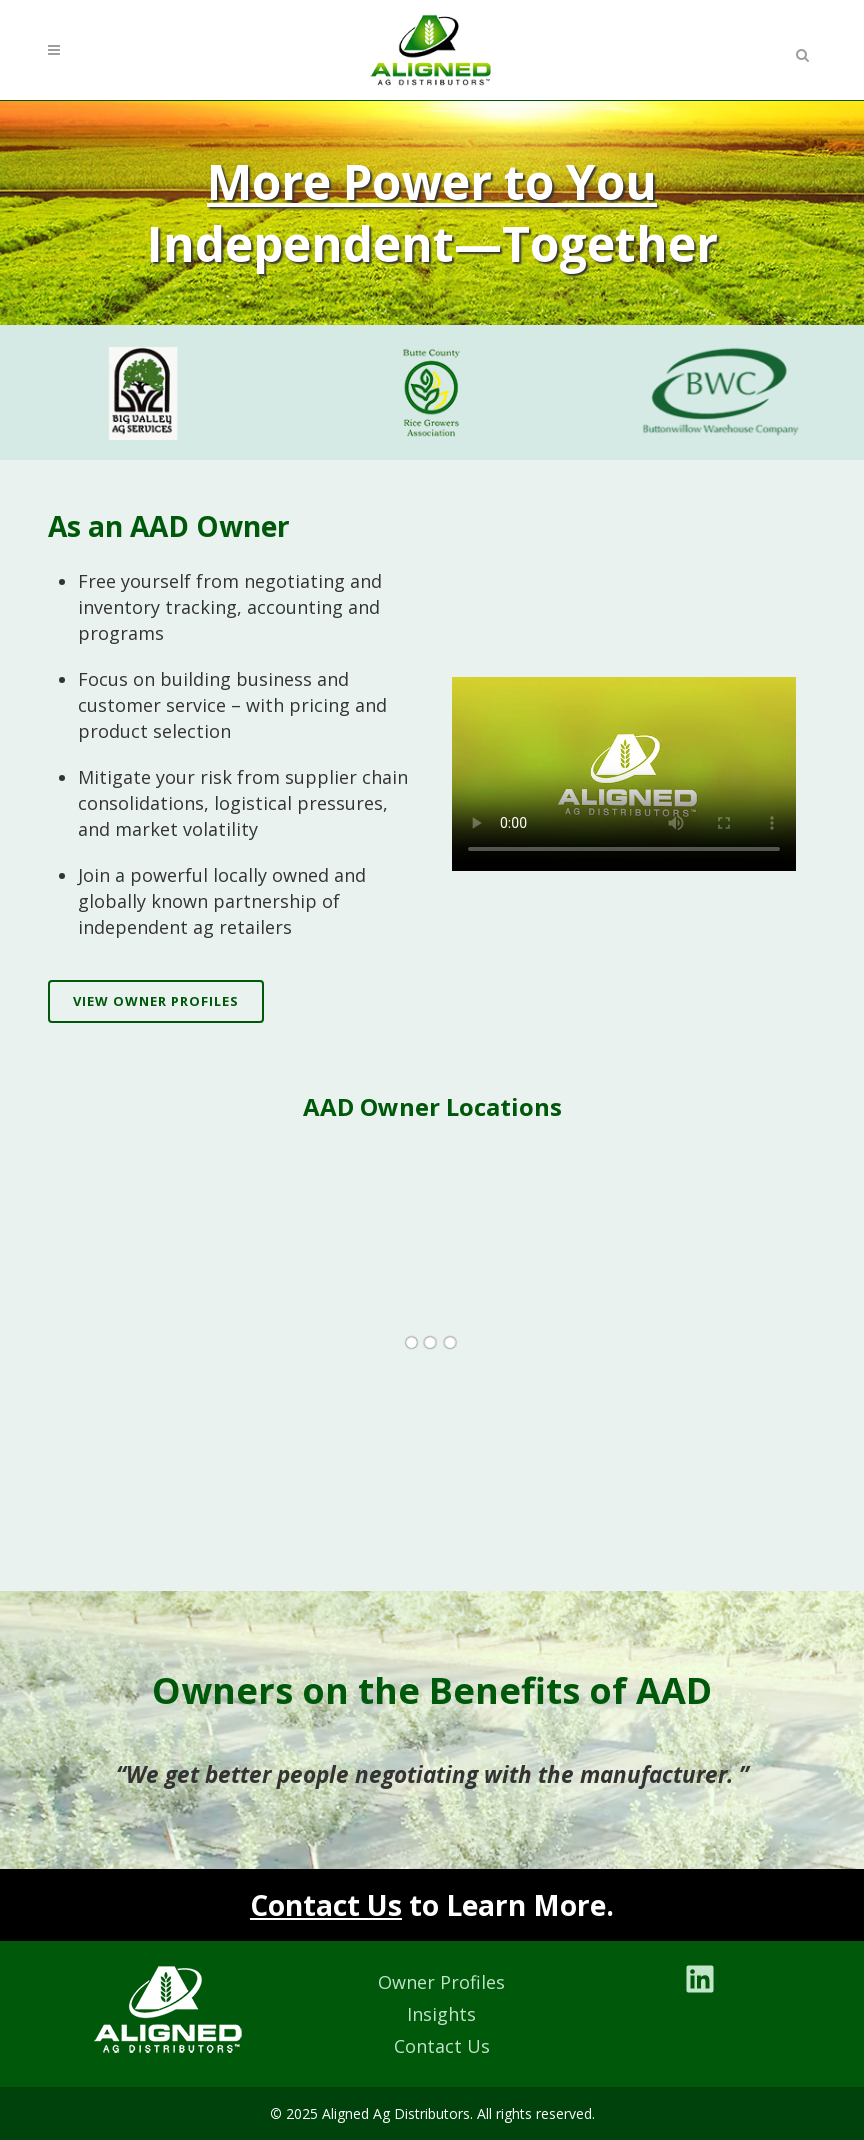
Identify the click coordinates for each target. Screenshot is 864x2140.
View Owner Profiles (156, 1001)
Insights (441, 2014)
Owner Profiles (441, 1982)
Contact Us (326, 1905)
